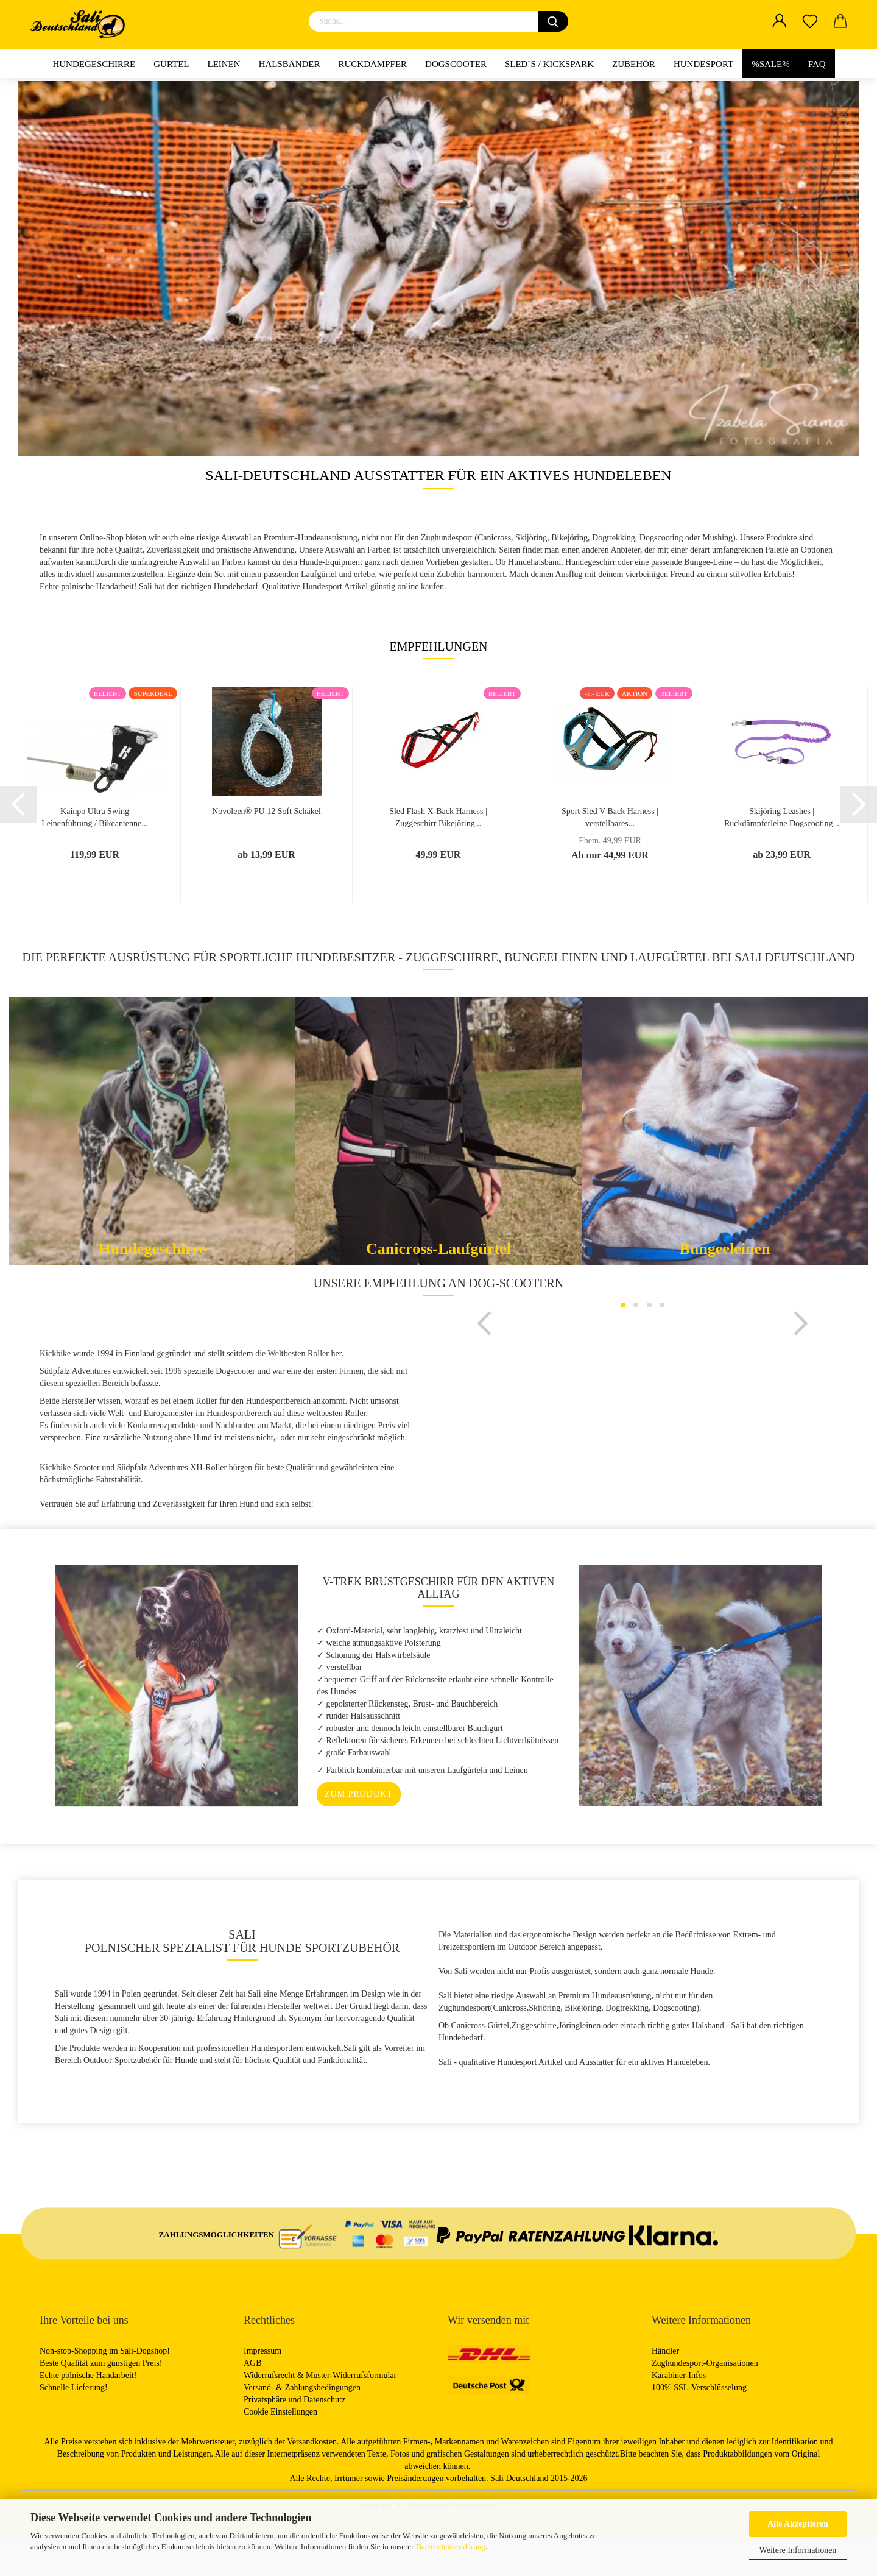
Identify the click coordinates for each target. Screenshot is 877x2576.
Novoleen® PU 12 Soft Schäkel (266, 811)
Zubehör (633, 64)
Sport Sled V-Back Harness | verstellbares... (610, 817)
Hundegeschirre (93, 64)
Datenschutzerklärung (450, 2546)
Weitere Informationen (798, 2550)
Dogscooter (456, 64)
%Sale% (771, 64)
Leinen (224, 64)
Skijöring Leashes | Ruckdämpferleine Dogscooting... (781, 817)
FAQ (817, 64)
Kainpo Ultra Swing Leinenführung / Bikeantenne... (94, 817)
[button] (484, 1444)
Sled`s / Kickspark (549, 64)
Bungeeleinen (725, 1249)
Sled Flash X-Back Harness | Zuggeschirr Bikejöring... (438, 817)
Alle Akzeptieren (797, 2523)
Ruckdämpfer (373, 64)
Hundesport (703, 64)
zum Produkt (359, 1830)
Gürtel (171, 64)
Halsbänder (289, 64)
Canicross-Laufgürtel (438, 1249)
